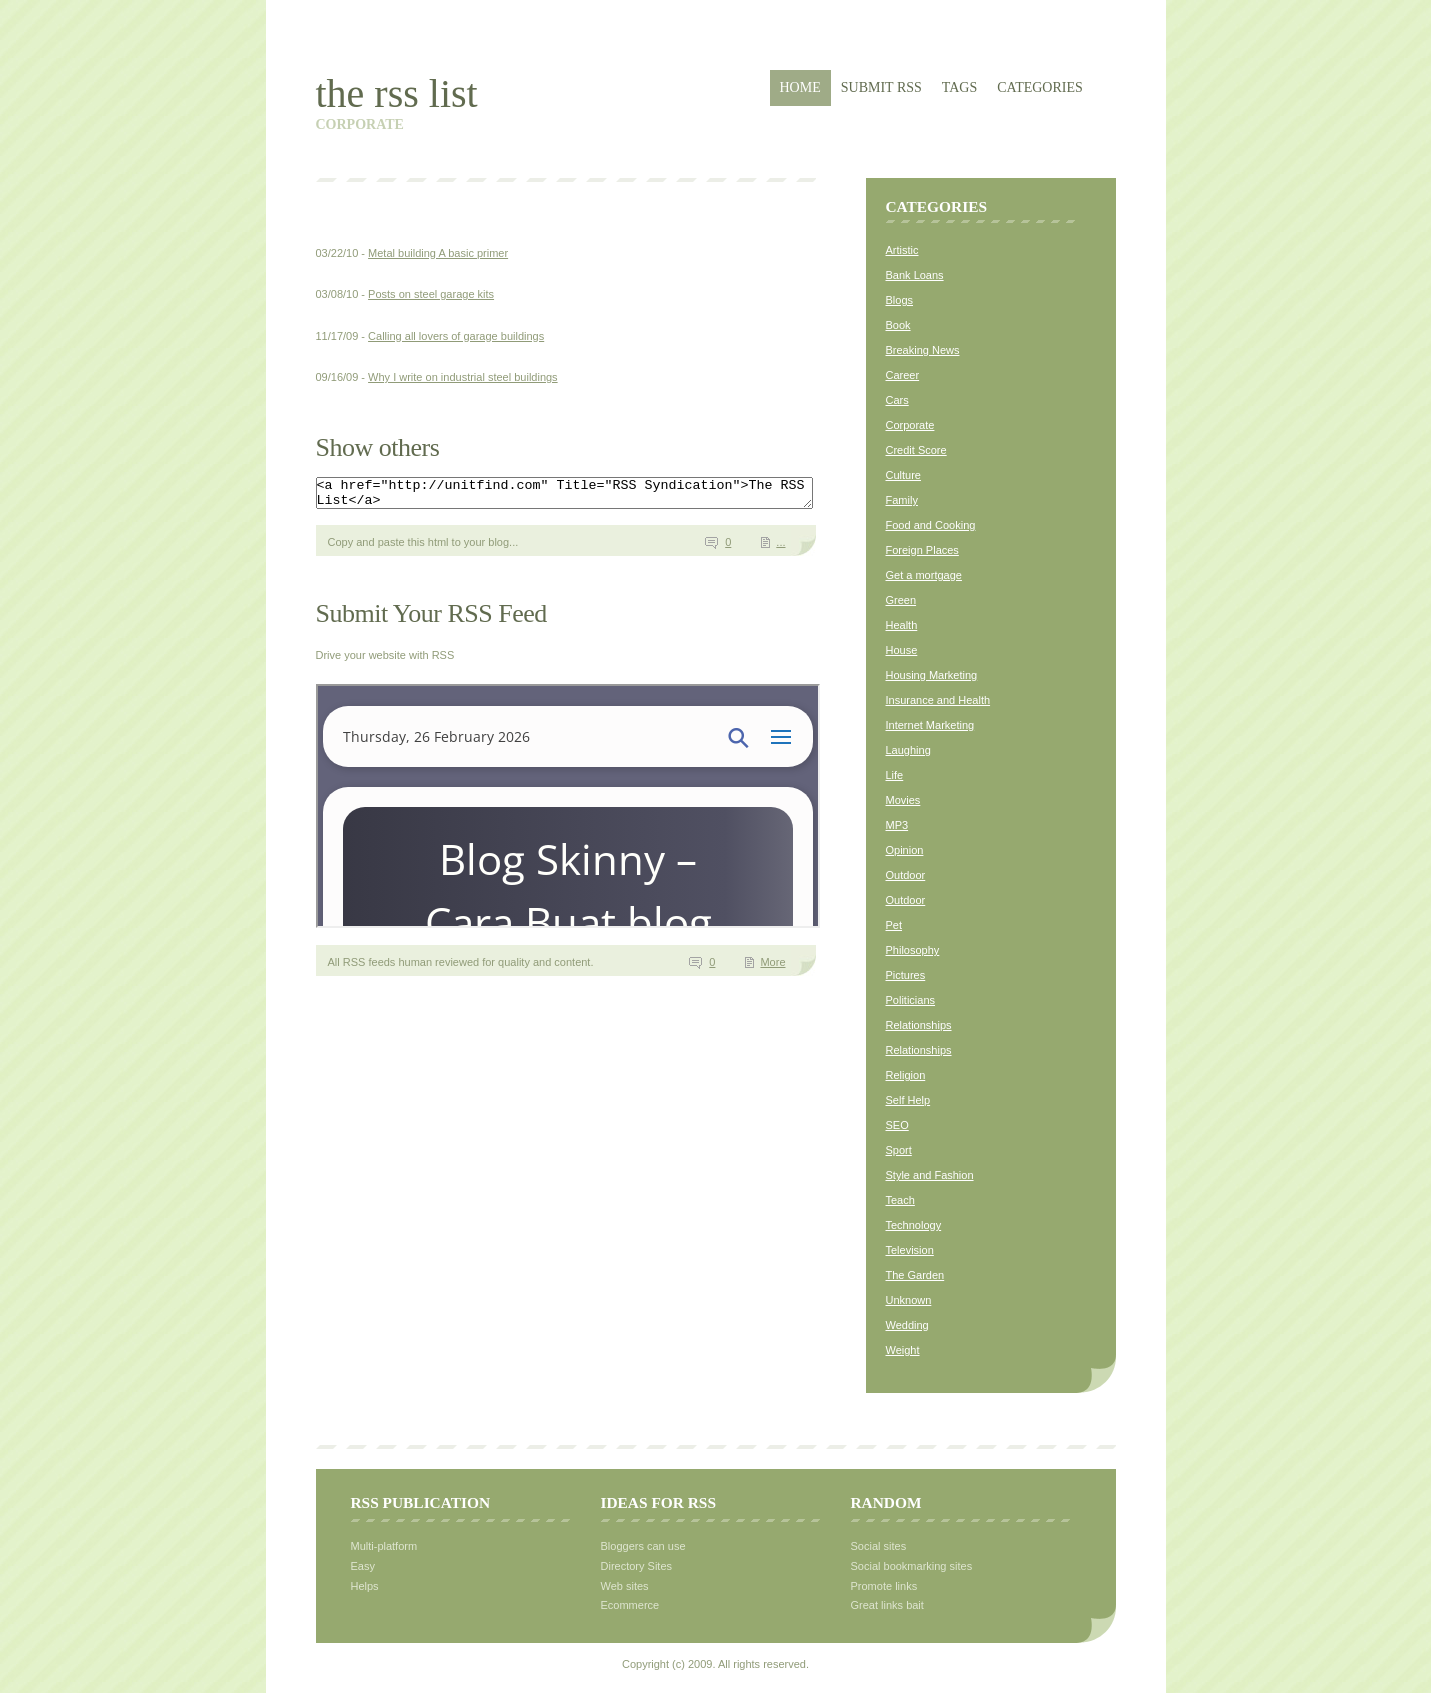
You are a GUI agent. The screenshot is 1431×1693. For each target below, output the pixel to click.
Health (902, 625)
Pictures (906, 975)
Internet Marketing (930, 725)
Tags (959, 87)
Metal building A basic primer (438, 253)
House (902, 650)
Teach (900, 1200)
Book (898, 325)
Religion (906, 1075)
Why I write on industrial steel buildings (463, 377)
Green (901, 600)
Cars (897, 400)
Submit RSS (881, 87)
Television (910, 1250)
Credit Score (916, 450)
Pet (894, 925)
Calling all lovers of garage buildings (456, 336)
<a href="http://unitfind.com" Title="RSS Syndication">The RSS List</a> (594, 496)
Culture (903, 475)
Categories (1040, 87)
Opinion (905, 850)
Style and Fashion (930, 1175)
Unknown (909, 1300)
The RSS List (397, 93)
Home (800, 87)
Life (895, 775)
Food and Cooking (931, 525)
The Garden (915, 1275)
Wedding (907, 1325)
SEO (897, 1125)
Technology (914, 1225)
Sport (899, 1150)
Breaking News (923, 350)
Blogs (900, 300)
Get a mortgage (924, 575)
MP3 (897, 825)
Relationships (919, 1025)
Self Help (908, 1100)
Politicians (911, 1000)
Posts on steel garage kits (431, 294)
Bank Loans (915, 275)
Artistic (902, 250)
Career (903, 375)
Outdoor (906, 875)
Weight (903, 1350)
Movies (903, 800)
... (780, 548)
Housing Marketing (932, 675)
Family (902, 500)
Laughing (908, 750)
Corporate (910, 425)
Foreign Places (922, 550)
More (772, 968)
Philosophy (913, 950)
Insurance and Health (938, 700)
